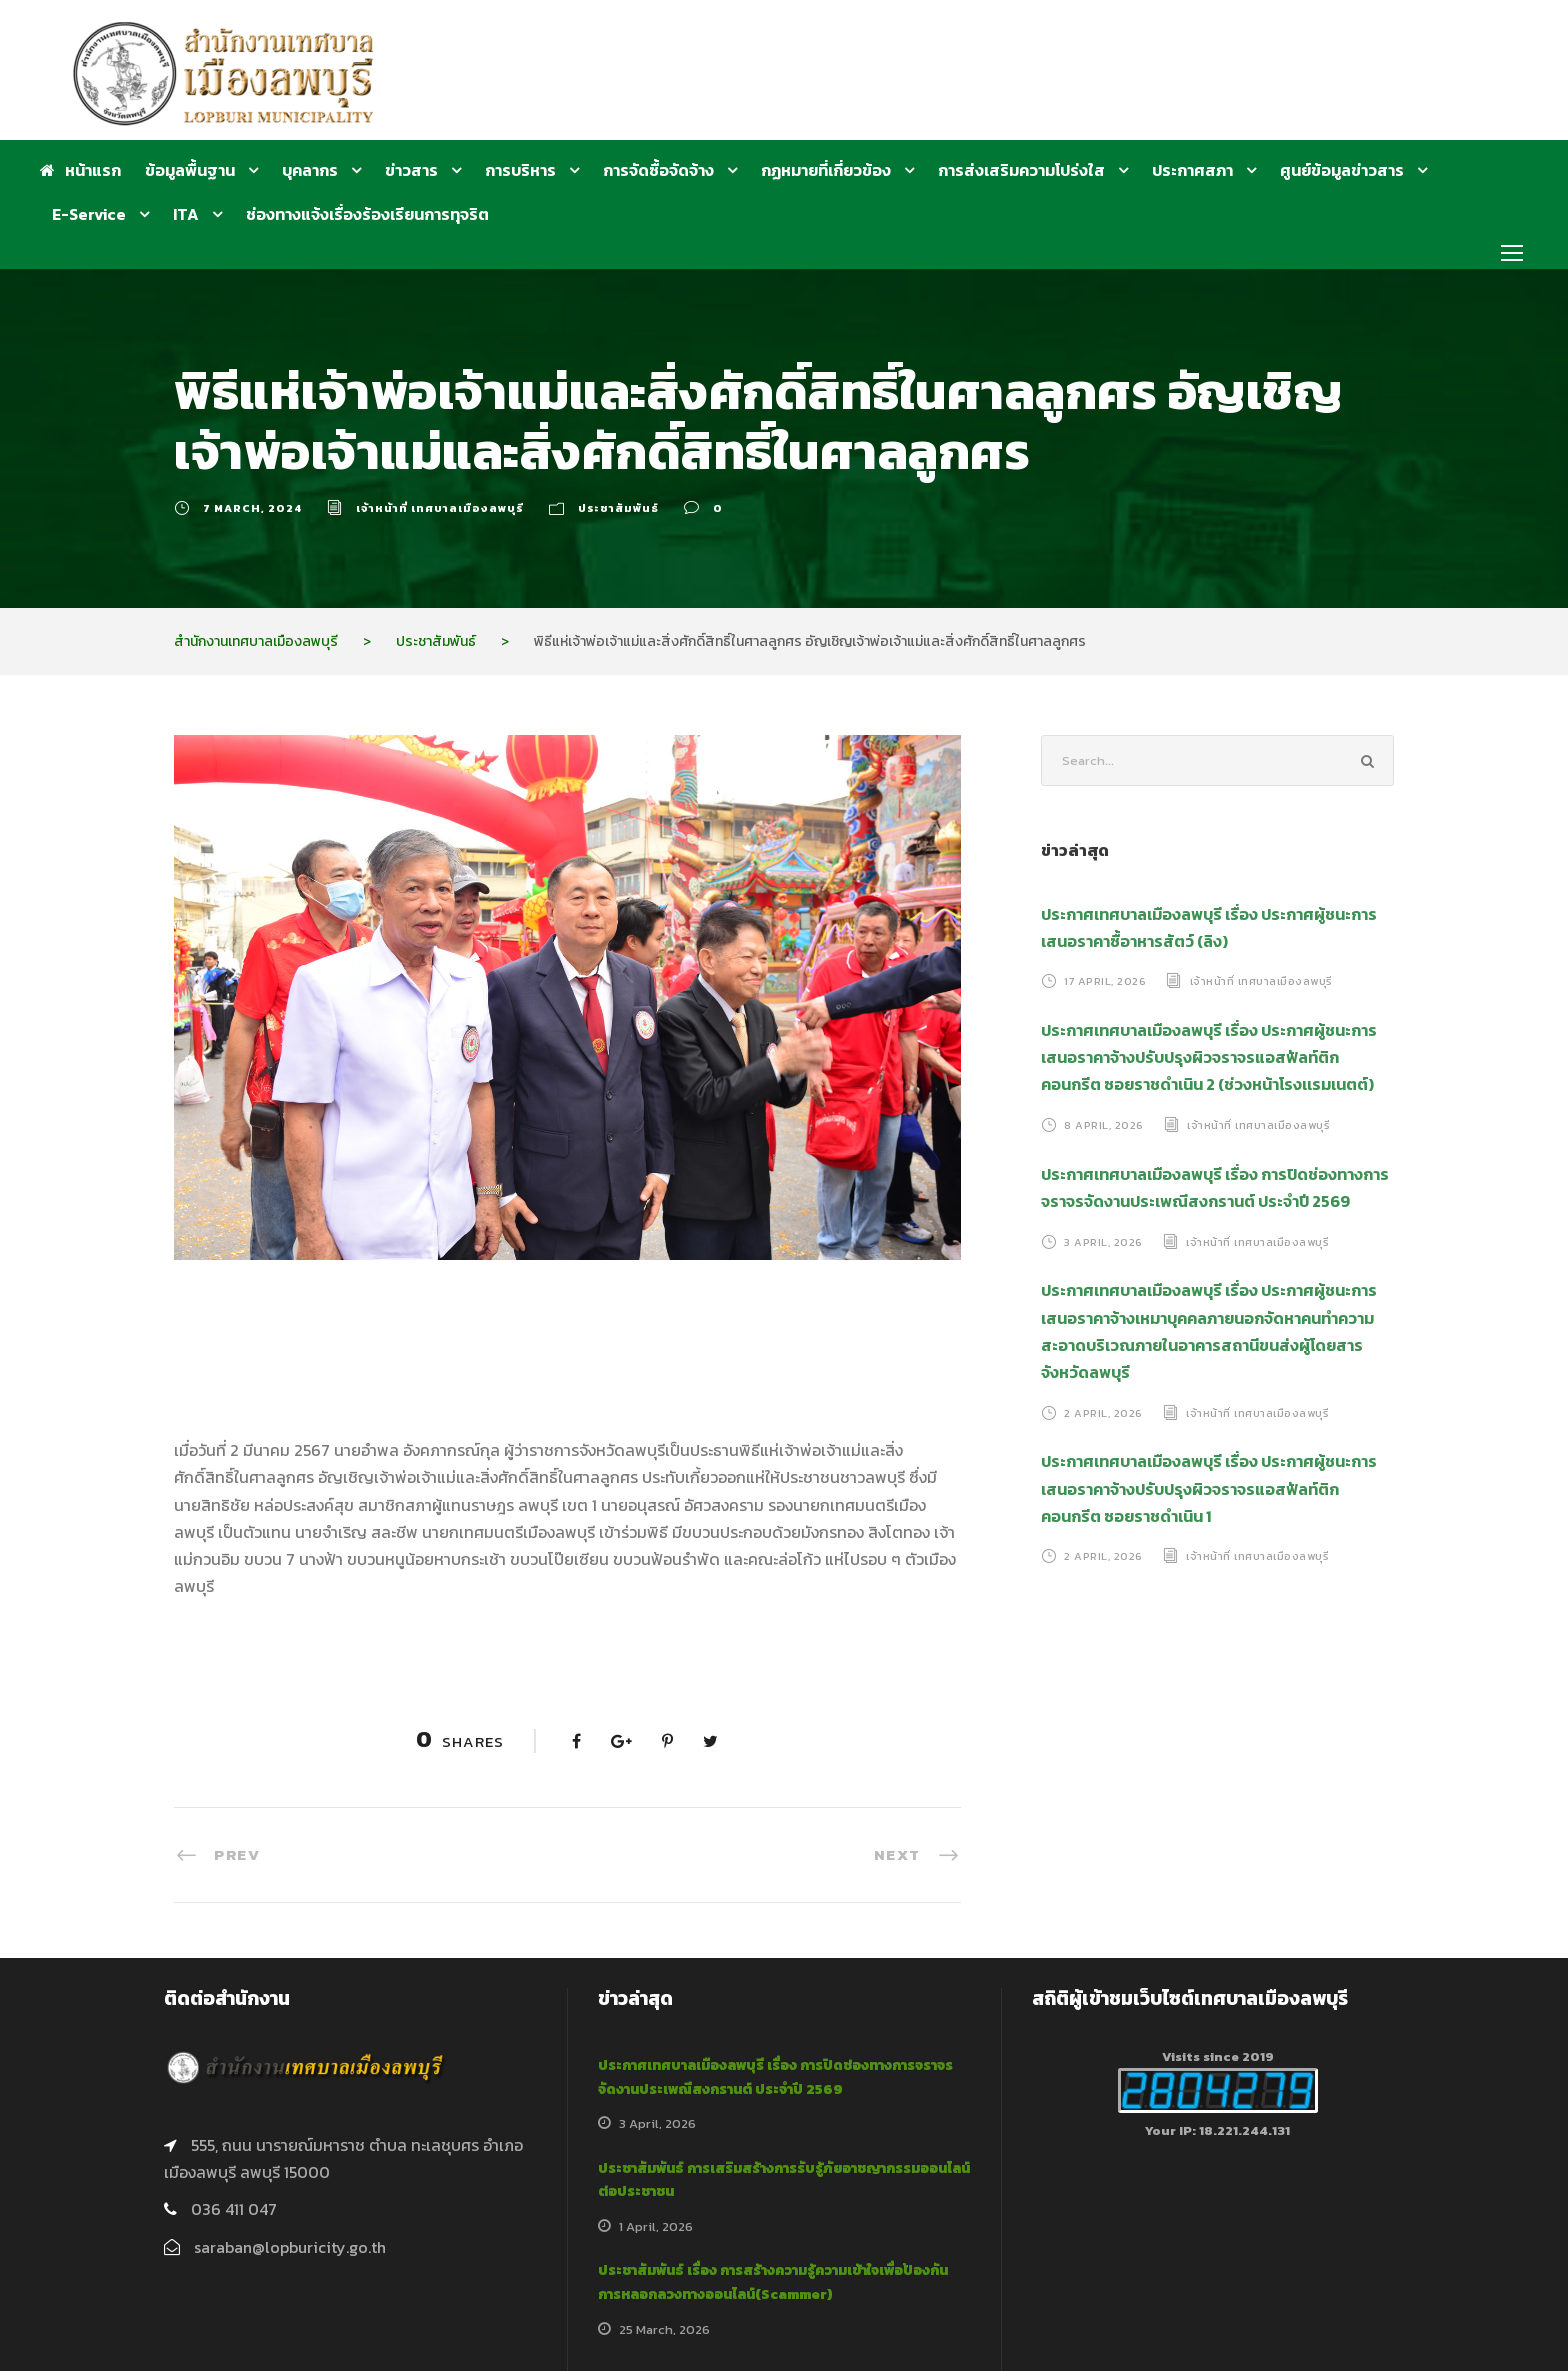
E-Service (89, 214)
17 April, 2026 (1105, 981)
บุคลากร (310, 170)
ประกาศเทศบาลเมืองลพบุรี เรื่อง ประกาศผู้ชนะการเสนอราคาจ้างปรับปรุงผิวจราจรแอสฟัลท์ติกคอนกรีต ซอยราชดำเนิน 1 (1209, 1488)
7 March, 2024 (252, 508)
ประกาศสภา (1192, 170)
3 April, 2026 (1103, 1241)
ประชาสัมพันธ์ (618, 508)
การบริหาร (520, 170)
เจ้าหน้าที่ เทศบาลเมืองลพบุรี (440, 508)
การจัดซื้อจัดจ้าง (658, 170)
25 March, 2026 (664, 2329)
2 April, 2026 (1103, 1412)
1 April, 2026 (656, 2226)
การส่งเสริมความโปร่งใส (1021, 170)
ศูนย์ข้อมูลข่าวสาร (1342, 170)
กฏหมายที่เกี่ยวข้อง (826, 170)
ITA (186, 214)
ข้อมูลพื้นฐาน (190, 170)
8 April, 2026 (1104, 1125)
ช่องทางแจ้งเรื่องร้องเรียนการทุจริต (367, 214)
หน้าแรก (80, 170)
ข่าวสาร (411, 170)
